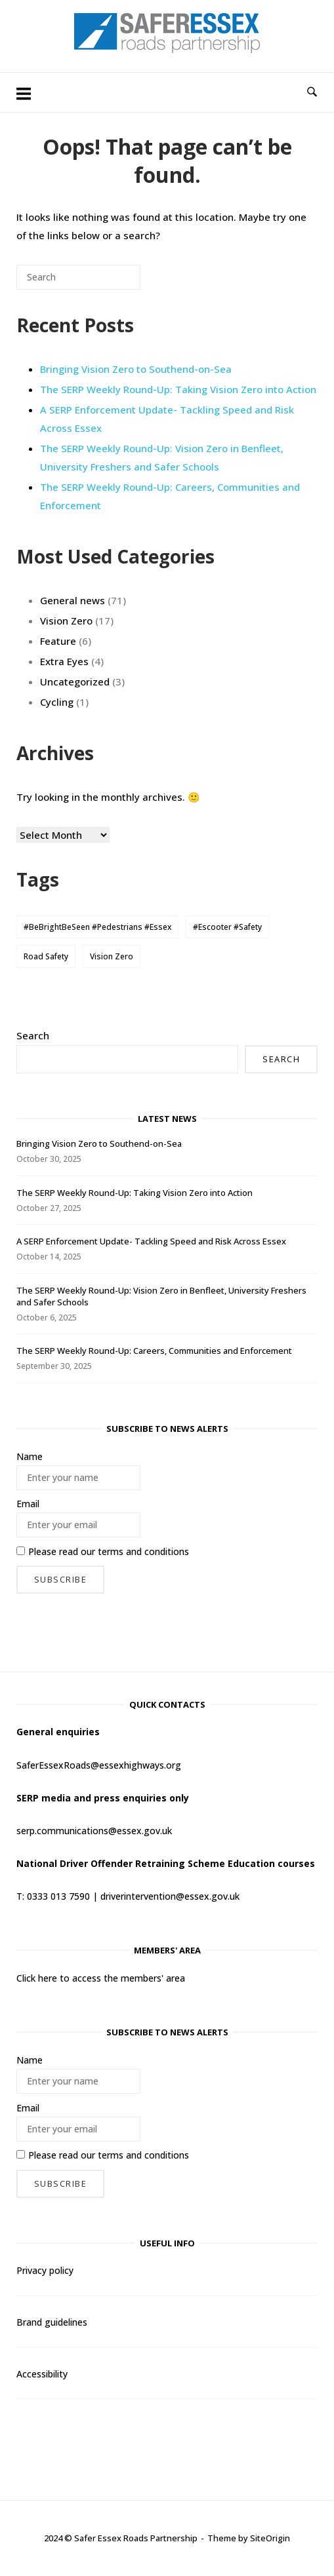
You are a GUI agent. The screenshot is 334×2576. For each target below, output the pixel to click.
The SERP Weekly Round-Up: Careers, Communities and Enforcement (154, 1350)
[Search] (110, 282)
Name (29, 1456)
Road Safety (46, 956)
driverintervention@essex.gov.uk (170, 1896)
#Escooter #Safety (227, 926)
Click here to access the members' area (100, 1978)
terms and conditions (143, 1551)
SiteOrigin (270, 2538)
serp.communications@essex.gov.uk (94, 1830)
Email (27, 1503)
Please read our (102, 1551)
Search (32, 1035)
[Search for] (78, 277)
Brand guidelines (51, 2322)
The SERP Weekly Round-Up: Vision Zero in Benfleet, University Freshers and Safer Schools (161, 457)
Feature (58, 640)
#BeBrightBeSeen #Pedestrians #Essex (97, 926)
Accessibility (42, 2374)
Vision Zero (66, 620)
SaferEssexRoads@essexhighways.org (98, 1765)
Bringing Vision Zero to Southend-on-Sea (136, 368)
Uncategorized (75, 681)
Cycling (56, 701)
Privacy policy (44, 2270)
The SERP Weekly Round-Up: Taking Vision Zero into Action (178, 389)
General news (72, 600)
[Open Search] (312, 92)
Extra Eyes (64, 661)
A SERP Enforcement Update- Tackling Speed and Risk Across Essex (151, 1241)
